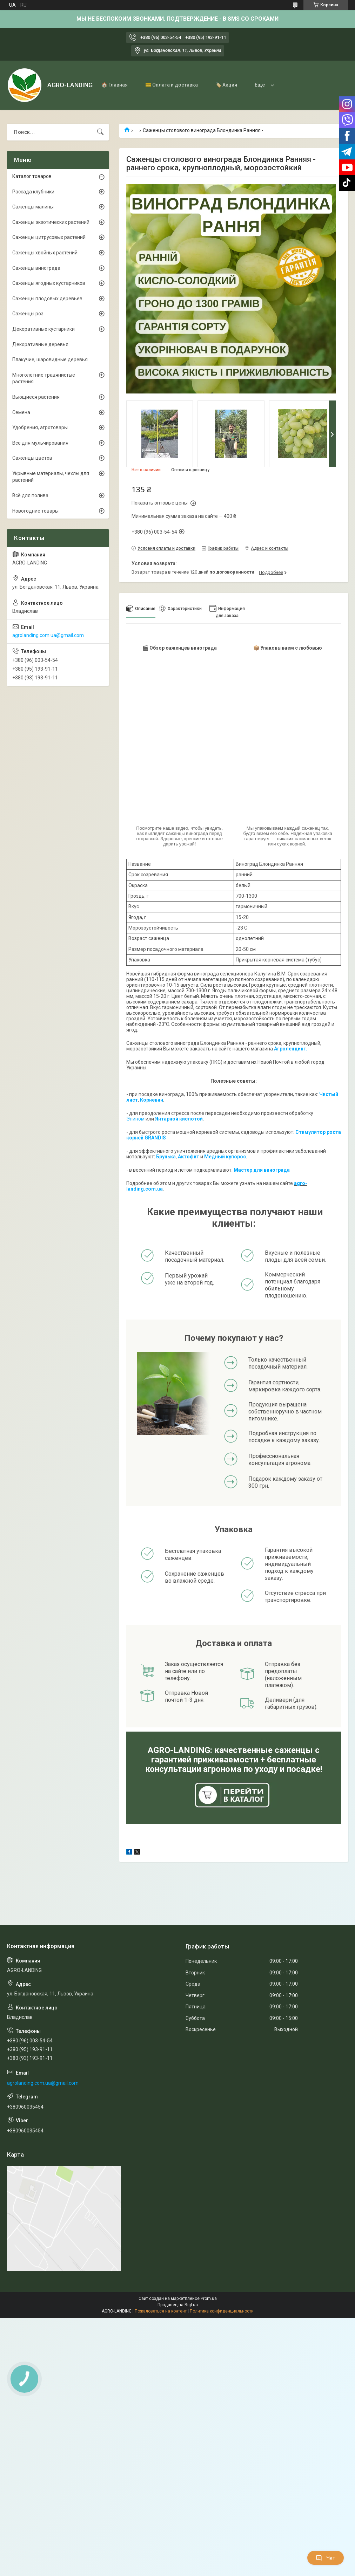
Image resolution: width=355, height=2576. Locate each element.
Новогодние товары (35, 511)
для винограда (271, 1170)
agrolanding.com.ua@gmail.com (48, 635)
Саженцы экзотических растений (50, 222)
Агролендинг (290, 1048)
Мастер (243, 1170)
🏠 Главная (114, 85)
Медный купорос (225, 1156)
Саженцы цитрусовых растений (49, 237)
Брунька (166, 1156)
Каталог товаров (32, 176)
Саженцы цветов (32, 458)
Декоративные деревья (40, 344)
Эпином (135, 1119)
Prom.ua (209, 2298)
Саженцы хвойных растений (45, 252)
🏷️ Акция (226, 85)
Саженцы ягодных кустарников (48, 283)
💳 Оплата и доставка (171, 85)
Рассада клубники (33, 191)
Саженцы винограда (36, 268)
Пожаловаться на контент (161, 2311)
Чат (325, 2558)
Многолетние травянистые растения (43, 378)
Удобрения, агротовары (40, 427)
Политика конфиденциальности (222, 2311)
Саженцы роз (27, 313)
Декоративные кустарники (43, 329)
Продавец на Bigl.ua (178, 2304)
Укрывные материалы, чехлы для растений (50, 477)
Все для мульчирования (40, 443)
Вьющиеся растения (36, 397)
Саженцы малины (33, 207)
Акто (184, 1156)
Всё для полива (30, 495)
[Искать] (100, 132)
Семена (21, 412)
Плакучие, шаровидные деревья (50, 359)
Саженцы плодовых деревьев (47, 298)
